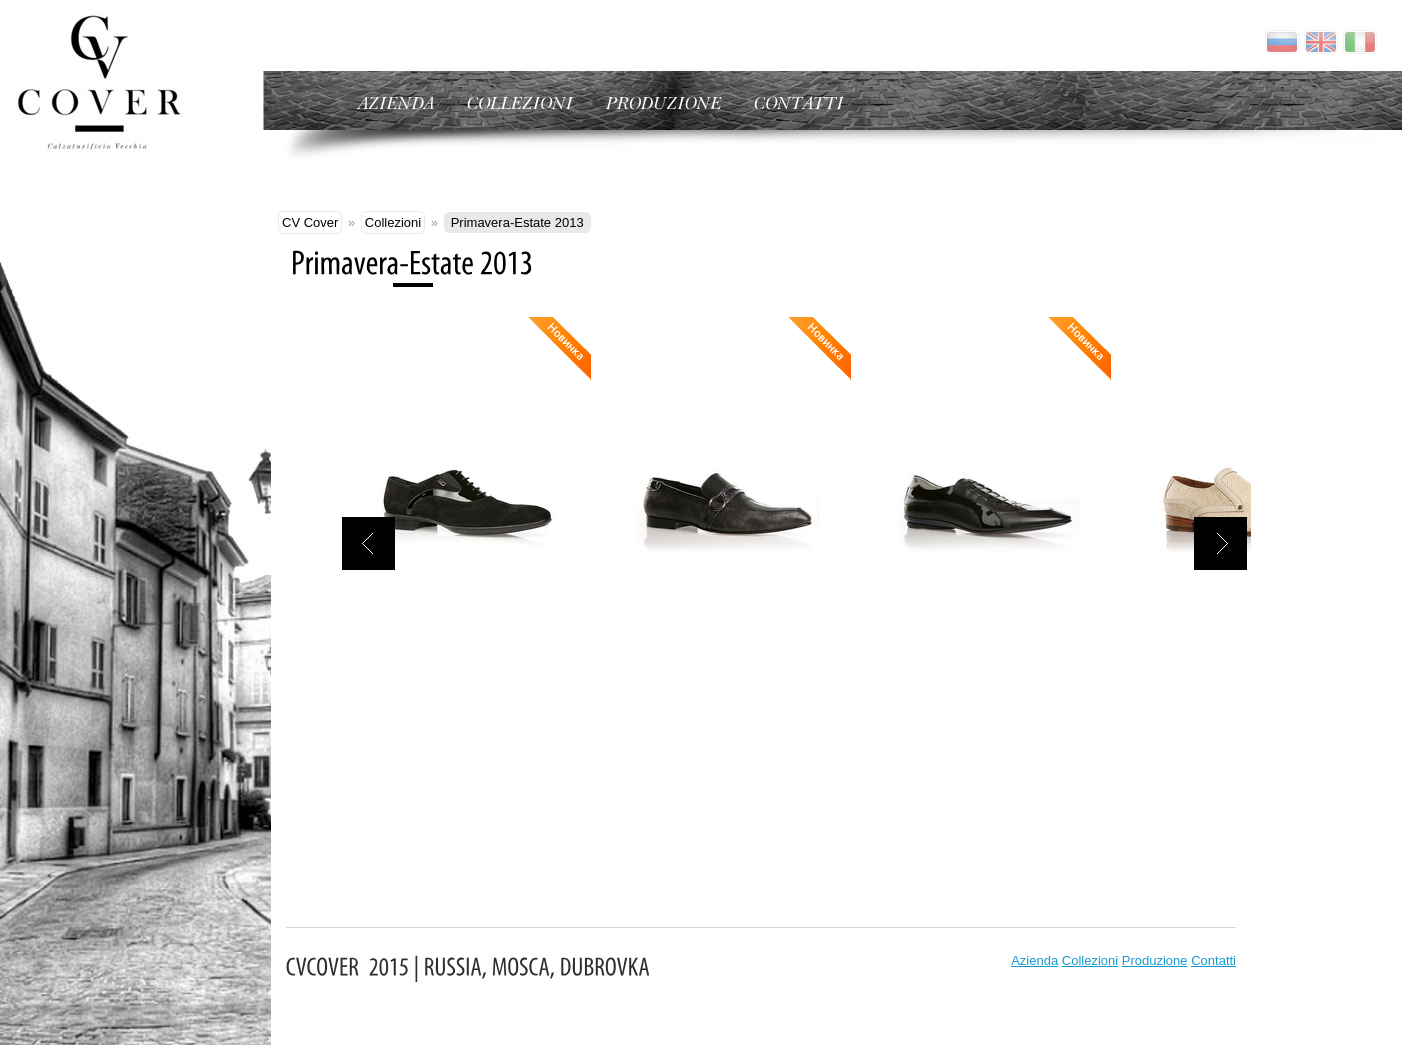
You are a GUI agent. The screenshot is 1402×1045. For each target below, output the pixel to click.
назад (368, 543)
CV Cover (310, 222)
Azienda (1034, 960)
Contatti (1213, 960)
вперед (1220, 543)
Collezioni (393, 222)
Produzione (1155, 960)
